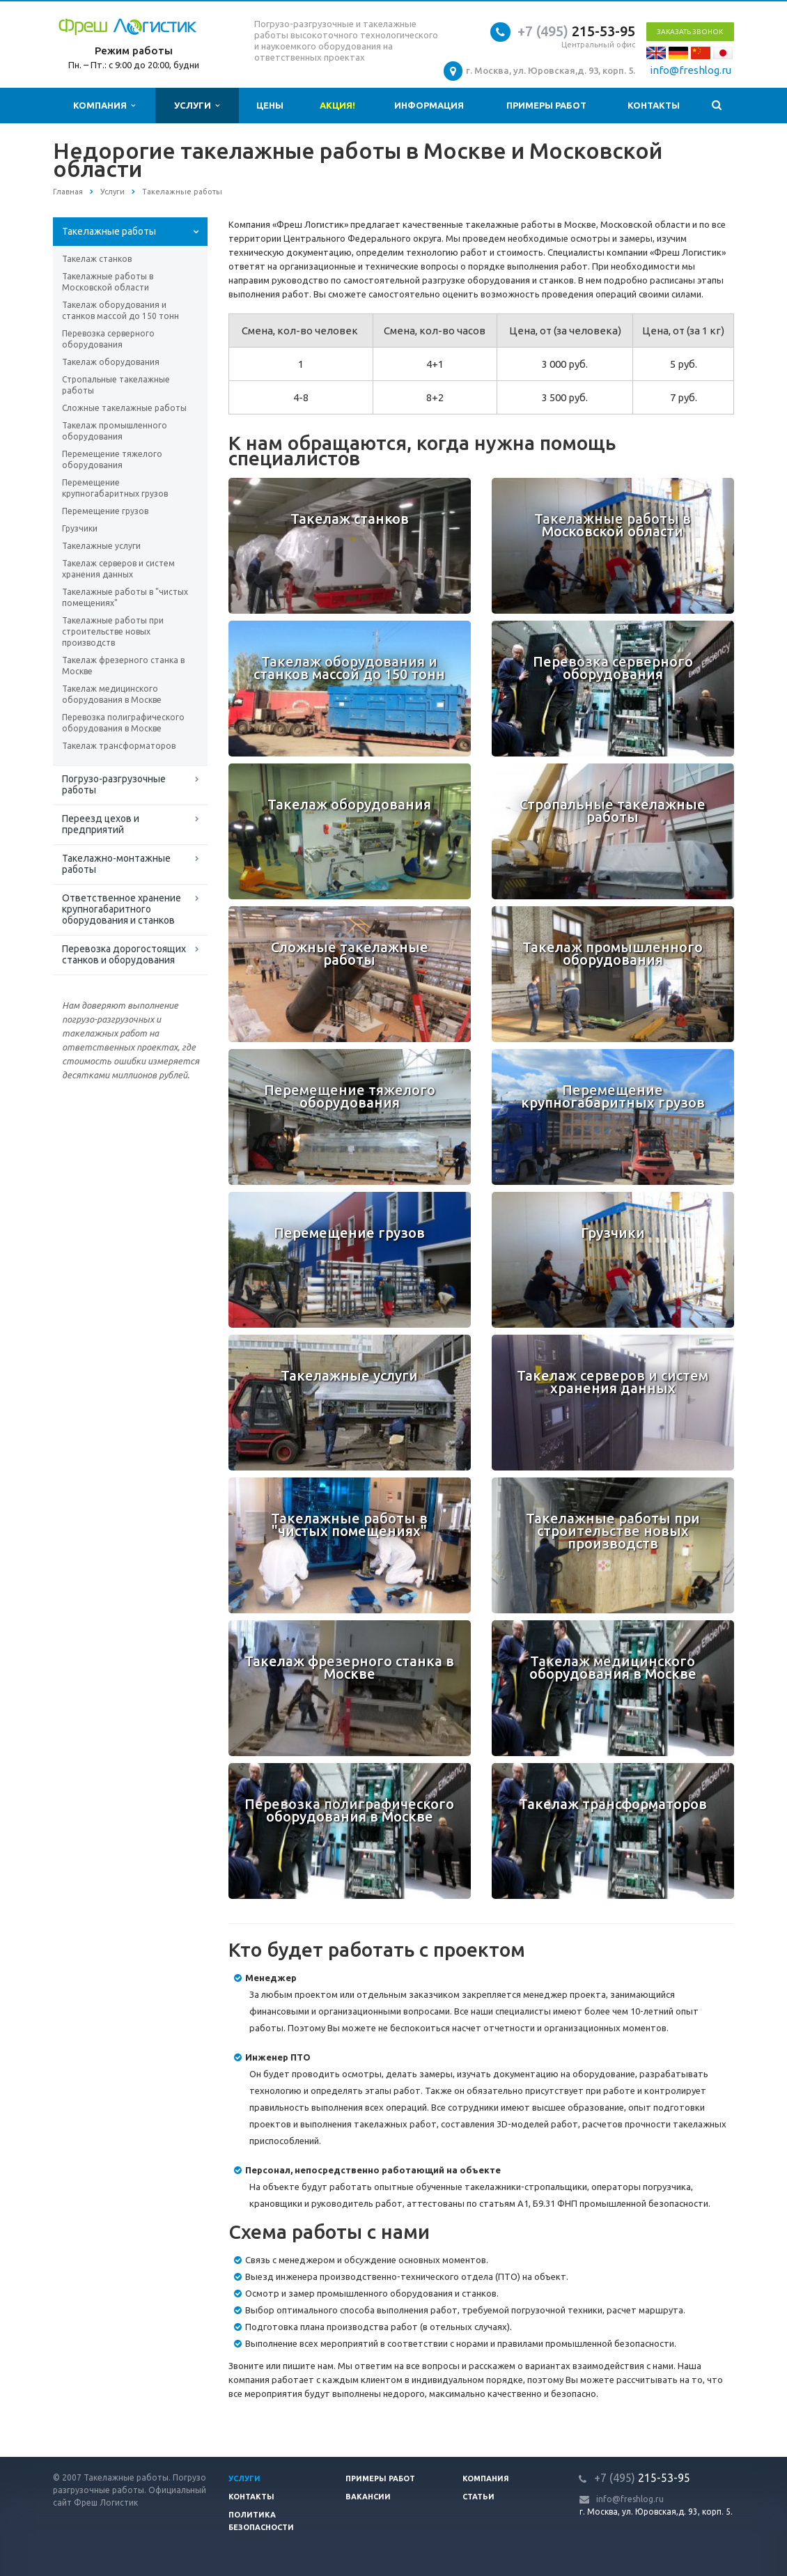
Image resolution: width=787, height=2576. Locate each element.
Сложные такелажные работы (124, 407)
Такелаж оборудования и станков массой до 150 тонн (120, 310)
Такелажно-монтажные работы (116, 864)
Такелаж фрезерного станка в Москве (123, 665)
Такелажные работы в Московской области (107, 282)
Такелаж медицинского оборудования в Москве (112, 694)
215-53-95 (576, 31)
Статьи (478, 2496)
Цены (269, 105)
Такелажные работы (109, 231)
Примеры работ (546, 105)
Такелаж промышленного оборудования (114, 431)
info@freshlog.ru (690, 70)
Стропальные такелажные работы (116, 385)
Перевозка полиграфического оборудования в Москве (123, 723)
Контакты (654, 105)
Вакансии (368, 2496)
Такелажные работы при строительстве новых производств (113, 631)
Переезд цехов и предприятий (100, 824)
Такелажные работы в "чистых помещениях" (125, 597)
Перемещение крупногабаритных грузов (115, 488)
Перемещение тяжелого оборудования (112, 459)
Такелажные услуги (101, 545)
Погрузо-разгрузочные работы (114, 784)
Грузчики (80, 528)
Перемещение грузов (105, 510)
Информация (429, 105)
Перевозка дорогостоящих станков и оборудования (124, 954)
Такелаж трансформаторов (119, 745)
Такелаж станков (97, 258)
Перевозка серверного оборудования (108, 339)
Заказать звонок (690, 32)
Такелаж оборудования (110, 361)
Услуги (196, 105)
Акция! (337, 105)
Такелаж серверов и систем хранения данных (118, 569)
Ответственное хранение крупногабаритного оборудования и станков (121, 909)
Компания (104, 105)
